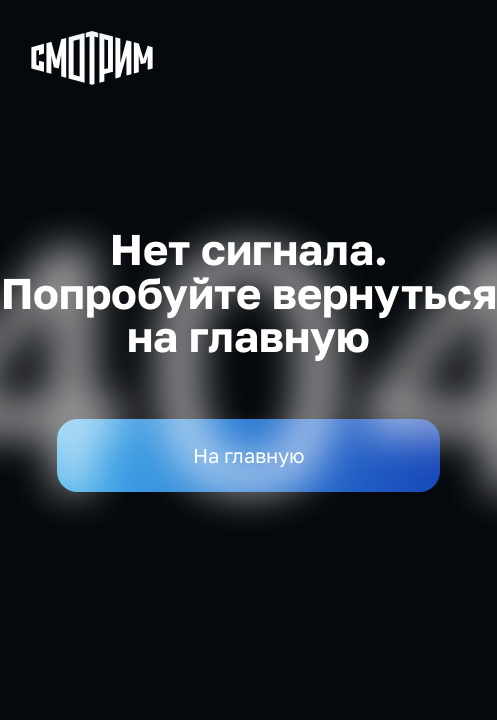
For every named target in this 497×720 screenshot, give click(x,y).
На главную (249, 455)
